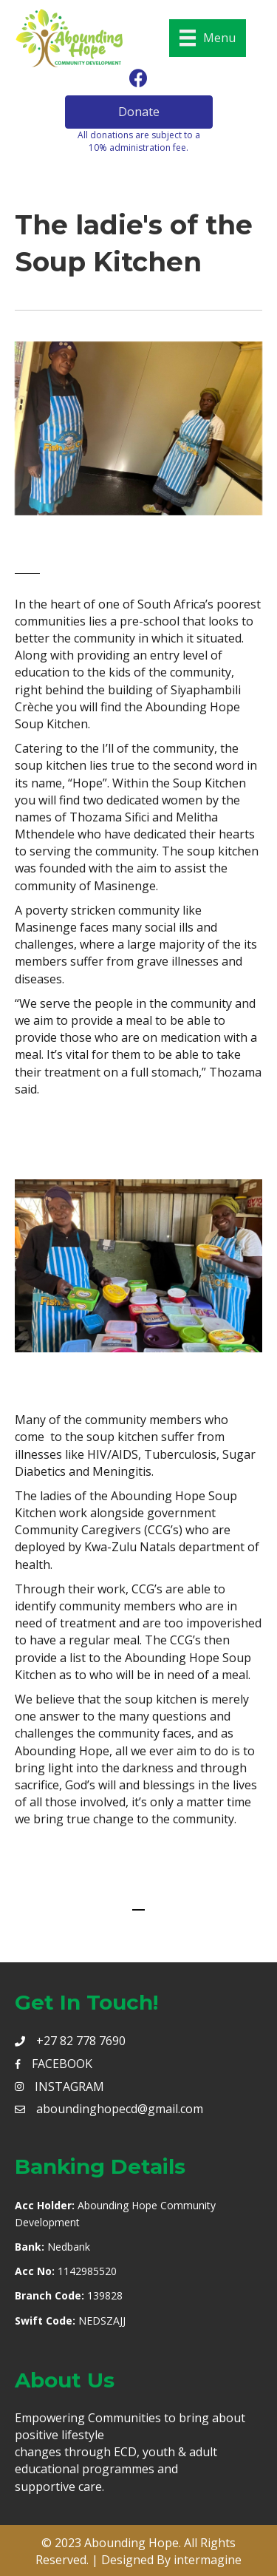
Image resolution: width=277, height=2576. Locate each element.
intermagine (208, 2560)
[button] (139, 112)
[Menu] (207, 37)
